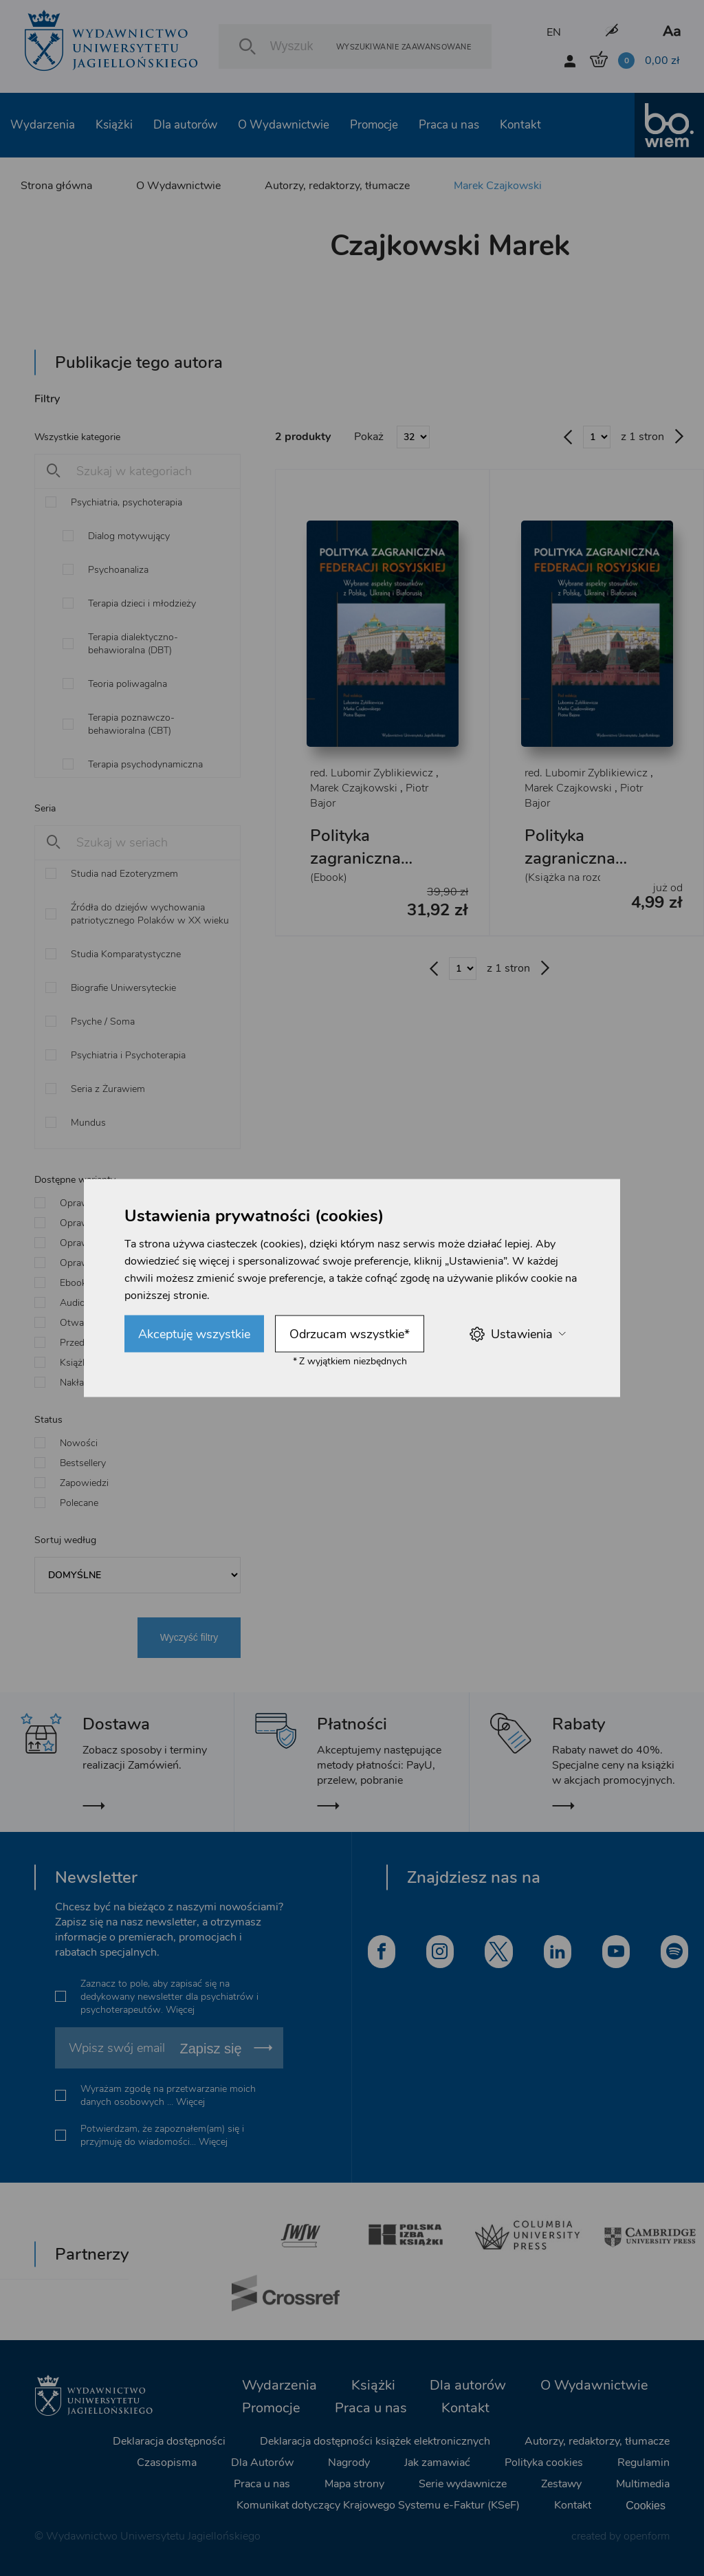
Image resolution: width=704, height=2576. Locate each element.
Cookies (646, 2505)
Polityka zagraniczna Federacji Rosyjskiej (355, 870)
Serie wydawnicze (463, 2483)
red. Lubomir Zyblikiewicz (371, 773)
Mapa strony (354, 2483)
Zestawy (561, 2483)
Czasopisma (167, 2462)
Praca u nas (449, 125)
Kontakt (520, 125)
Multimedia (643, 2483)
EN (554, 32)
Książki (114, 125)
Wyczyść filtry (189, 1637)
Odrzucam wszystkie (349, 1334)
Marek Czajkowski (498, 185)
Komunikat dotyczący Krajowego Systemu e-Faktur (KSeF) (378, 2505)
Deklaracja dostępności (169, 2441)
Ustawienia (517, 1333)
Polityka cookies (544, 2462)
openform (647, 2536)
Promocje (374, 125)
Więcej (180, 2009)
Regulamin (643, 2462)
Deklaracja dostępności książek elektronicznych (375, 2441)
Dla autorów (185, 125)
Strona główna (56, 185)
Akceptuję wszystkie (194, 1334)
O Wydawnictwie (283, 125)
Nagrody (349, 2462)
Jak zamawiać (437, 2462)
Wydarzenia (42, 125)
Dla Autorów (262, 2462)
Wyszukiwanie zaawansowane (403, 46)
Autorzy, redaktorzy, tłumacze (337, 185)
